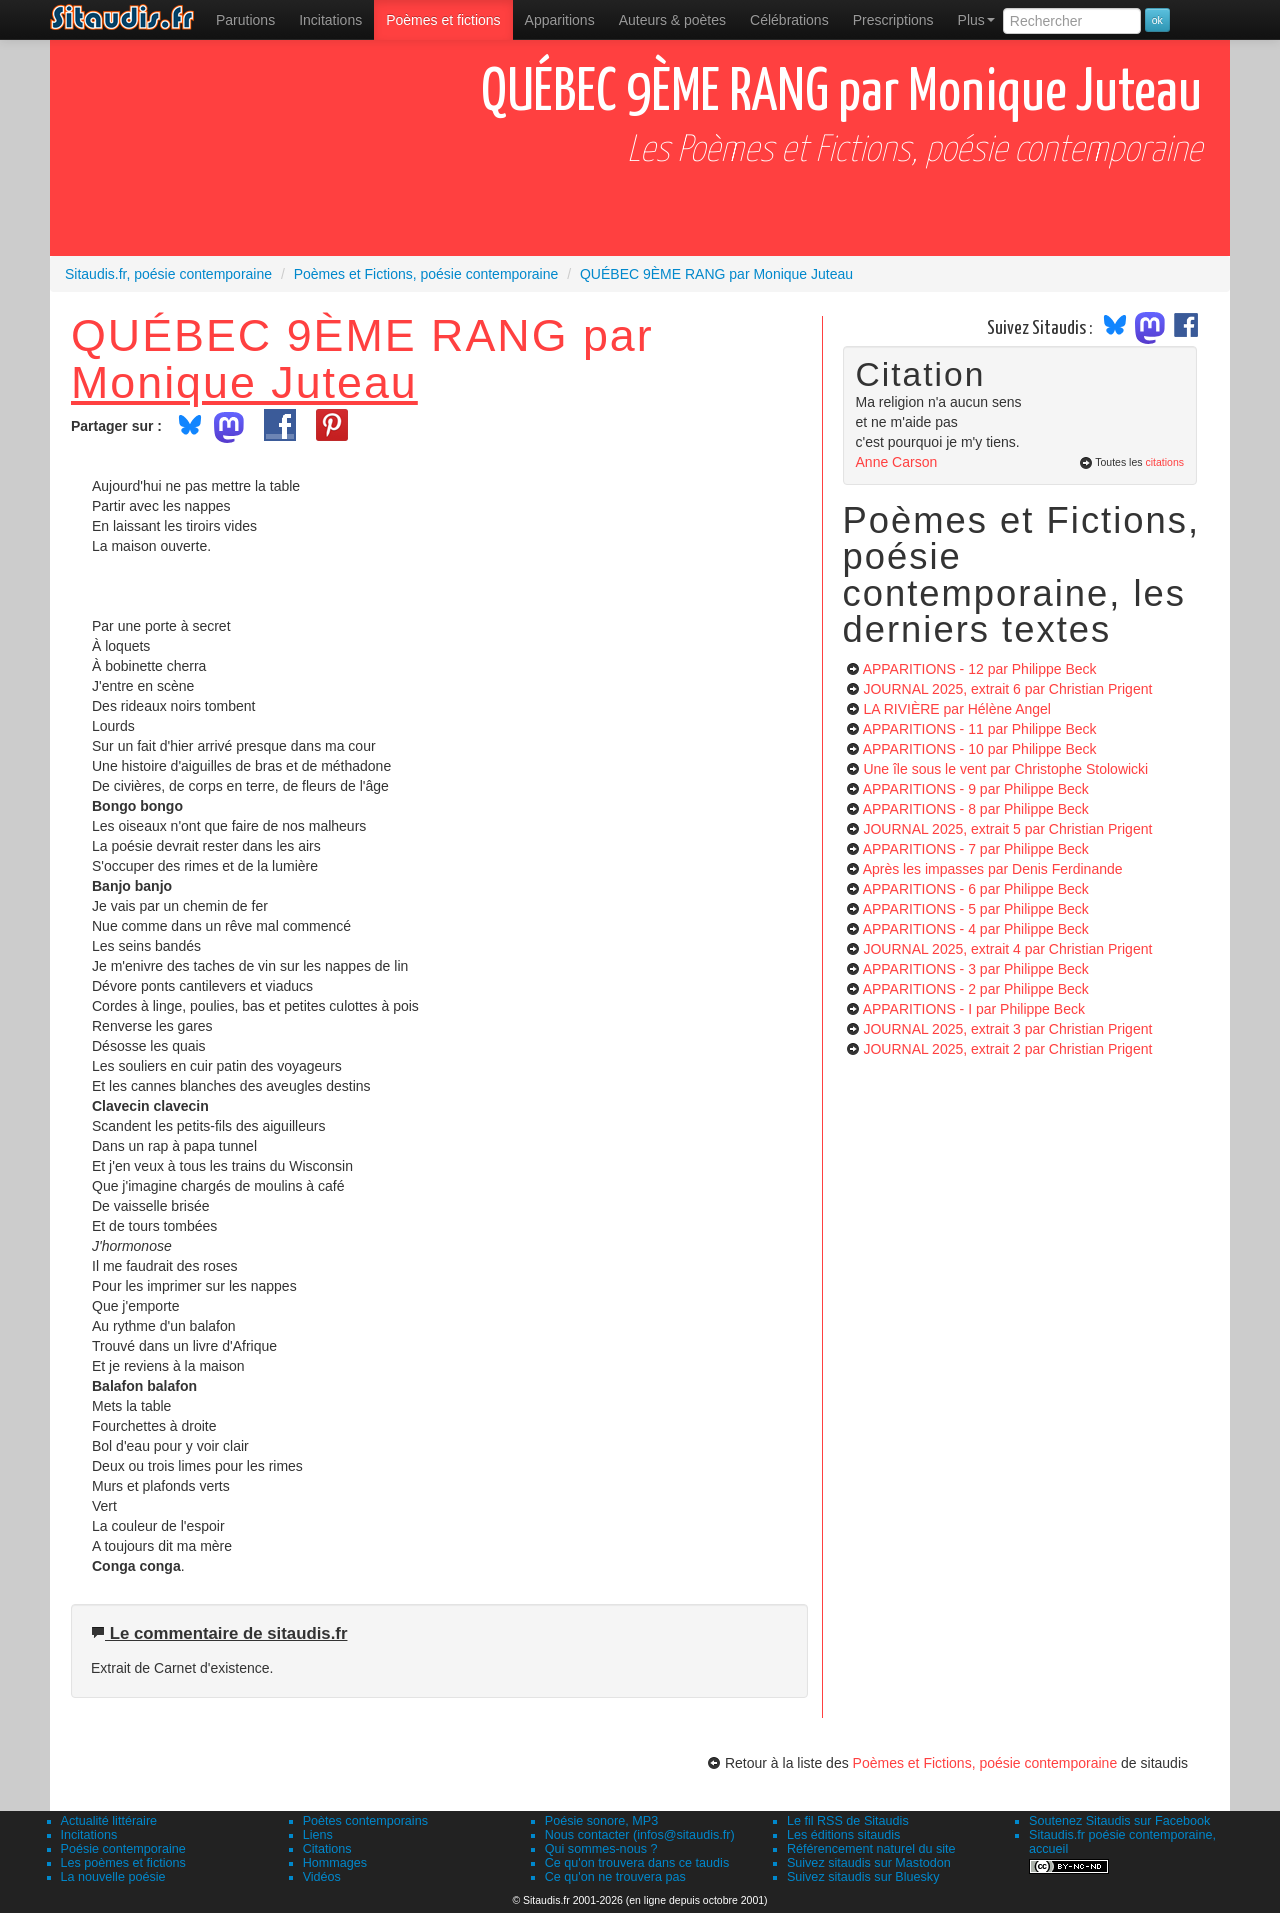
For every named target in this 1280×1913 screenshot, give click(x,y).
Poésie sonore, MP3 (601, 1821)
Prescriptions (893, 20)
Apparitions (560, 20)
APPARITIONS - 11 (980, 729)
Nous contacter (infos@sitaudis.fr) (640, 1835)
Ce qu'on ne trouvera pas (615, 1877)
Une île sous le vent (1005, 769)
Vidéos (322, 1877)
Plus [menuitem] (976, 20)
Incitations (89, 1835)
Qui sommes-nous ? (601, 1849)
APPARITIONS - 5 (976, 909)
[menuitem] (245, 20)
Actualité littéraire (109, 1821)
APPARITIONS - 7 (976, 849)
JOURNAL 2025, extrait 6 (1007, 689)
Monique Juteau (244, 382)
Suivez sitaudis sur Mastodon (869, 1863)
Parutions (245, 20)
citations (1164, 462)
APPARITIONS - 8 (976, 809)
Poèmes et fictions (443, 20)
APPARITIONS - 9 (976, 789)
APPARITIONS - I (974, 1009)
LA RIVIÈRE (957, 709)
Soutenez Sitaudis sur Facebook (1119, 1821)
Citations (327, 1849)
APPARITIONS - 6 (976, 889)
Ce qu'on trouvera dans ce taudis (637, 1863)
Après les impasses (993, 869)
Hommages (335, 1863)
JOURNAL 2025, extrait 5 (1007, 829)
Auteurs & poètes (672, 20)
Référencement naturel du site (871, 1849)
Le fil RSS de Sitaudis (848, 1821)
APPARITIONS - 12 (980, 669)
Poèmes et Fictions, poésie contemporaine (985, 1763)
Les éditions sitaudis (843, 1835)
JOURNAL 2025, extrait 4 (1007, 949)
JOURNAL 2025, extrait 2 (1007, 1049)
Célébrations (789, 20)
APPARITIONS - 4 (976, 929)
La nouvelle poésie (113, 1877)
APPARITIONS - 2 (976, 989)
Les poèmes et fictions (123, 1863)
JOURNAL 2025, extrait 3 (1007, 1029)
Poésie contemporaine (123, 1849)
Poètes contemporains (365, 1821)
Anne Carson (897, 462)
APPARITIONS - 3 (976, 969)
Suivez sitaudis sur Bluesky (863, 1877)
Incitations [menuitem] (330, 20)
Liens (318, 1835)
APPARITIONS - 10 (980, 749)
